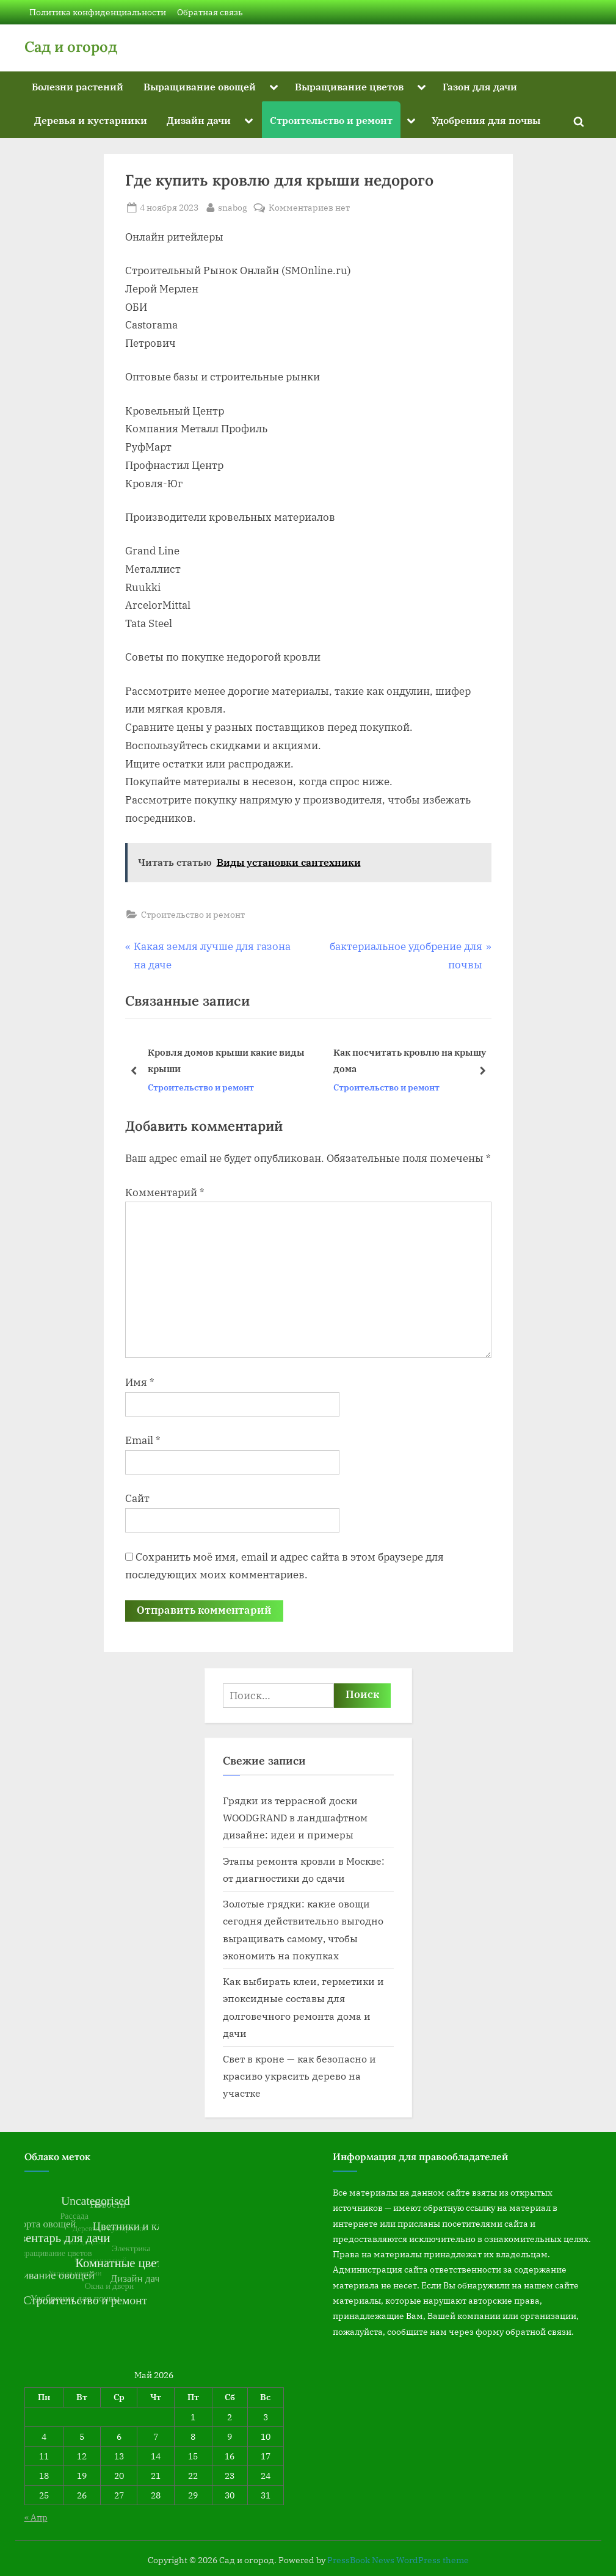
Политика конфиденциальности (97, 12)
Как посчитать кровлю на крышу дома (409, 1060)
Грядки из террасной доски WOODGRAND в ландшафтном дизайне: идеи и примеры (295, 1817)
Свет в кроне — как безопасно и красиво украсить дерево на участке (299, 2076)
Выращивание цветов (349, 86)
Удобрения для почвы (486, 120)
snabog (232, 206)
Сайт (137, 1498)
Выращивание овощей (199, 86)
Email (143, 1440)
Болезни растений (77, 86)
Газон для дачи (480, 86)
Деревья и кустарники (90, 120)
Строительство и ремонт (331, 120)
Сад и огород (70, 46)
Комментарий (165, 1192)
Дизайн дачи (199, 120)
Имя (139, 1382)
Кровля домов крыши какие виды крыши (225, 1060)
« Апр (36, 2517)
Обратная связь (210, 12)
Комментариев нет (309, 207)
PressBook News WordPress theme (398, 2560)
